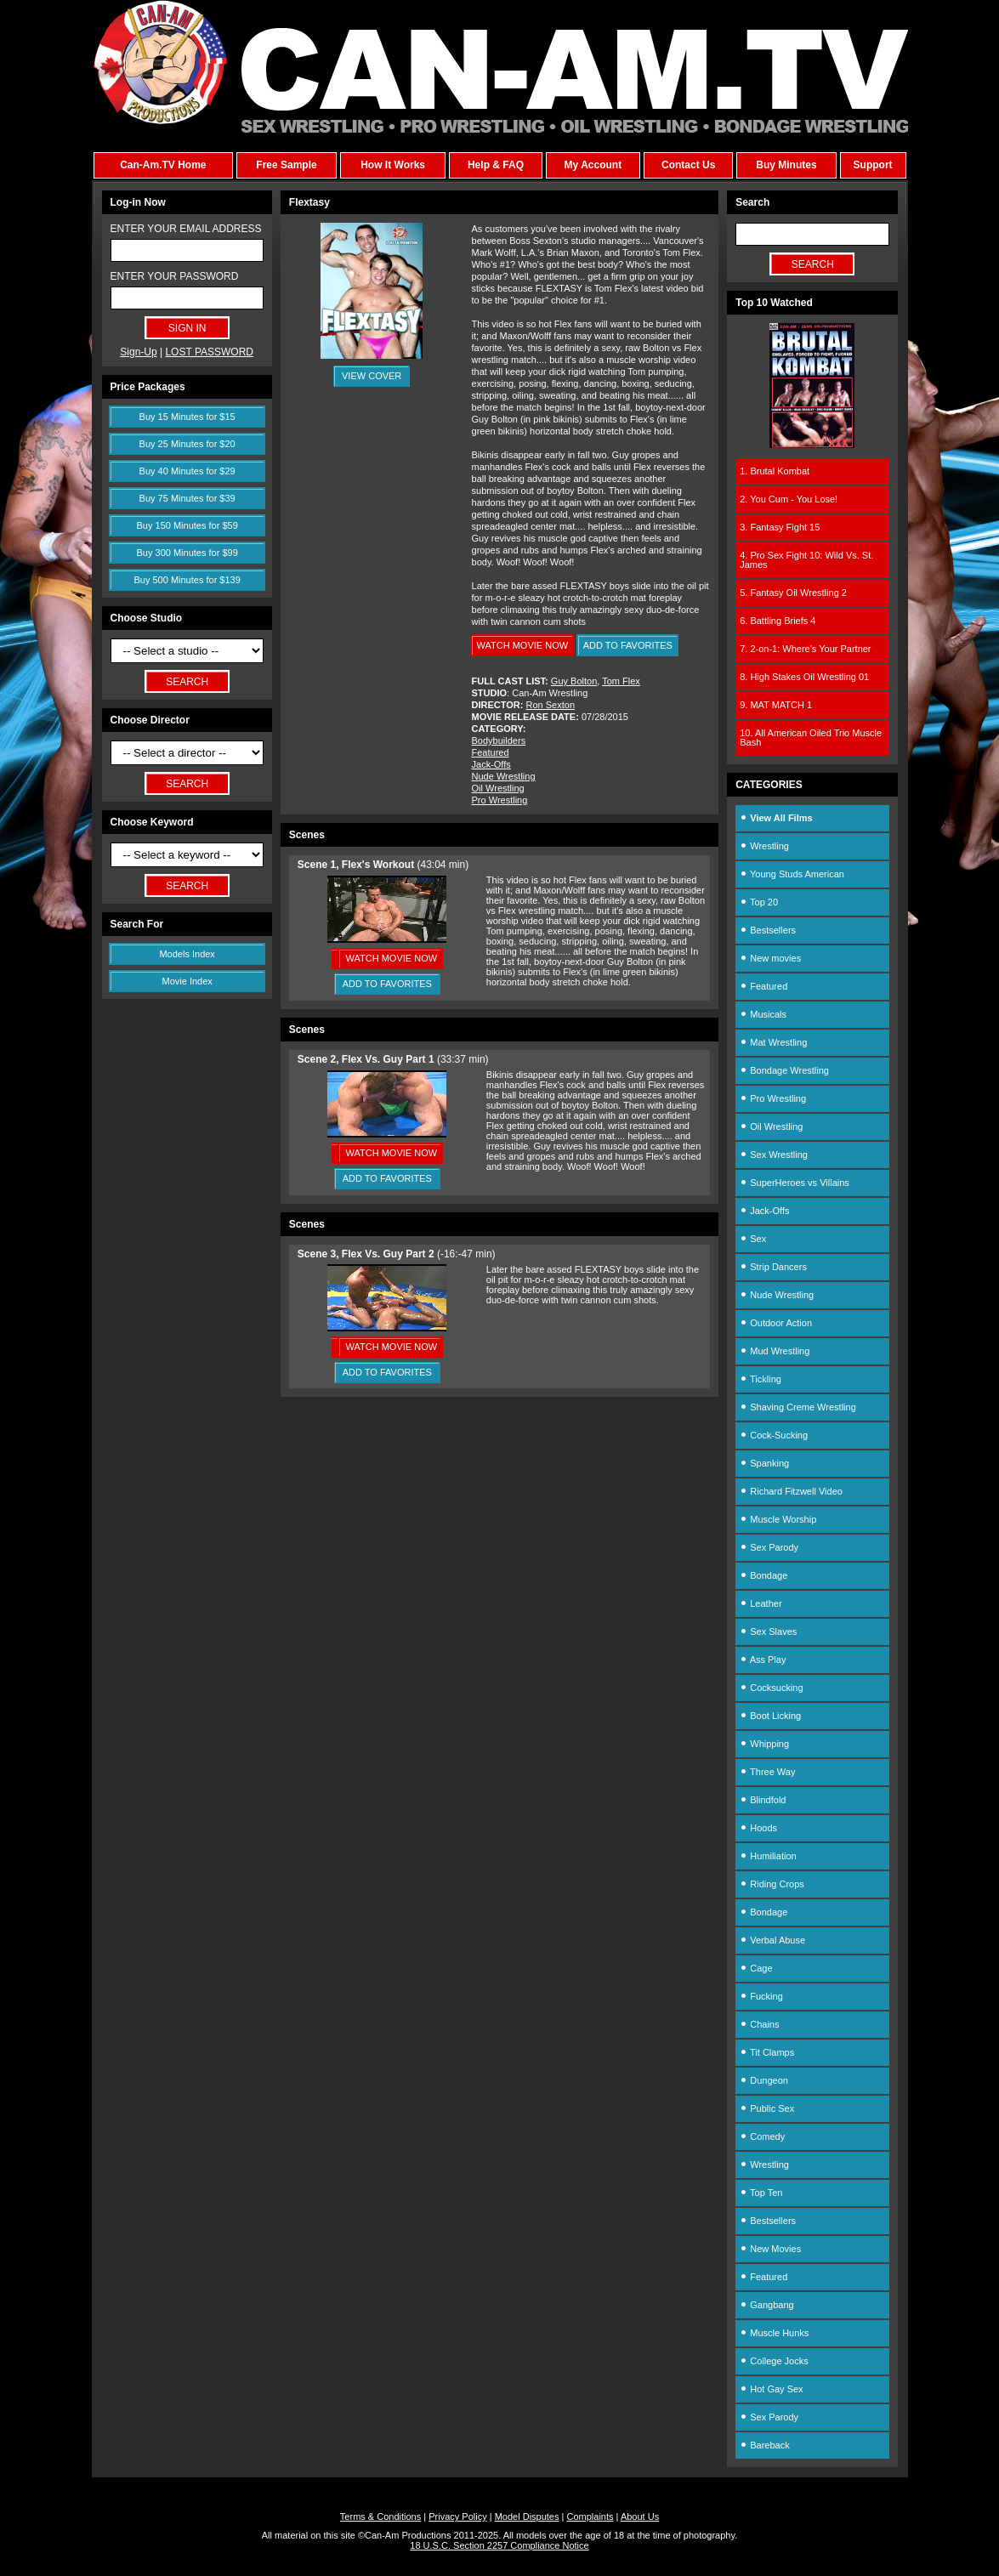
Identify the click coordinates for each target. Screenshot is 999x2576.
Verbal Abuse (772, 1940)
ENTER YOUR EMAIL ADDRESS (186, 229)
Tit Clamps (767, 2052)
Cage (756, 1968)
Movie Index (187, 981)
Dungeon (764, 2080)
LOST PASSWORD (209, 352)
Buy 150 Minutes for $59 (187, 525)
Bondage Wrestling (784, 1070)
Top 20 (759, 902)
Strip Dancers (773, 1267)
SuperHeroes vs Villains (794, 1182)
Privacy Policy (457, 2516)
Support (873, 165)
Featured (490, 752)
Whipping (764, 1744)
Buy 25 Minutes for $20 (187, 444)
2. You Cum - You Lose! (788, 499)
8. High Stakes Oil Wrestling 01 (804, 677)
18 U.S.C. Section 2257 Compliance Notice (499, 2545)
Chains (759, 2024)
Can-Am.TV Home (163, 165)
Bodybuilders (499, 740)
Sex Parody (769, 1547)
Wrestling (764, 846)
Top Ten (761, 2192)
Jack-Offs (491, 764)
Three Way (767, 1772)
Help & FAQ (496, 165)
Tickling (760, 1379)
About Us (640, 2516)
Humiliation (768, 1856)
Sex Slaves (768, 1631)
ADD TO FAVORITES (628, 645)
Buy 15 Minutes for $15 (187, 416)
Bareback (765, 2445)
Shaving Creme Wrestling (798, 1407)
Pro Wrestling (500, 800)
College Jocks (774, 2361)
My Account (593, 165)
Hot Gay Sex (771, 2389)
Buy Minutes (786, 165)
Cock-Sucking (774, 1435)
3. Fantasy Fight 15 (780, 527)
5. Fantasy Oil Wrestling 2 (793, 592)
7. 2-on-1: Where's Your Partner (805, 649)
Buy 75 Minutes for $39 (187, 498)
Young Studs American (792, 874)
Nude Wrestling (504, 776)
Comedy (762, 2136)
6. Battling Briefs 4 (777, 621)
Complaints (589, 2516)
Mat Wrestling (773, 1042)
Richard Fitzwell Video (791, 1491)
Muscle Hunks (774, 2333)
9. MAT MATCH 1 (776, 705)
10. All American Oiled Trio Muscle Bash (811, 737)
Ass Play (763, 1659)
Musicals (763, 1014)
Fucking (761, 1996)
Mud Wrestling (774, 1351)
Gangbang (766, 2305)
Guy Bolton (574, 681)
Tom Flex (621, 681)
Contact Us (688, 165)
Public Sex (767, 2108)
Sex (753, 1239)
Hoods (758, 1828)
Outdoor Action (776, 1323)
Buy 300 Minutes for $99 (187, 553)
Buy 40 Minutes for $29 (187, 471)
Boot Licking (770, 1716)
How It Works (392, 165)
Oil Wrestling (498, 788)
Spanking (764, 1463)
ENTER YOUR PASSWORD (175, 276)
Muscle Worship (778, 1519)
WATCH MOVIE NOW (523, 645)
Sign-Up (138, 352)
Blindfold (763, 1800)
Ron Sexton (550, 705)
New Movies (770, 2249)
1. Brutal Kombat (774, 471)
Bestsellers (768, 930)
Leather (760, 1603)
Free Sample (286, 165)
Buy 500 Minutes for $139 (186, 580)
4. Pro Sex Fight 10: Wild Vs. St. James (806, 560)
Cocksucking (771, 1687)
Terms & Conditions (380, 2516)
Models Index (186, 954)
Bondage (763, 1575)
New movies (770, 958)
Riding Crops (772, 1884)
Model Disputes (527, 2516)
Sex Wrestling (774, 1154)
